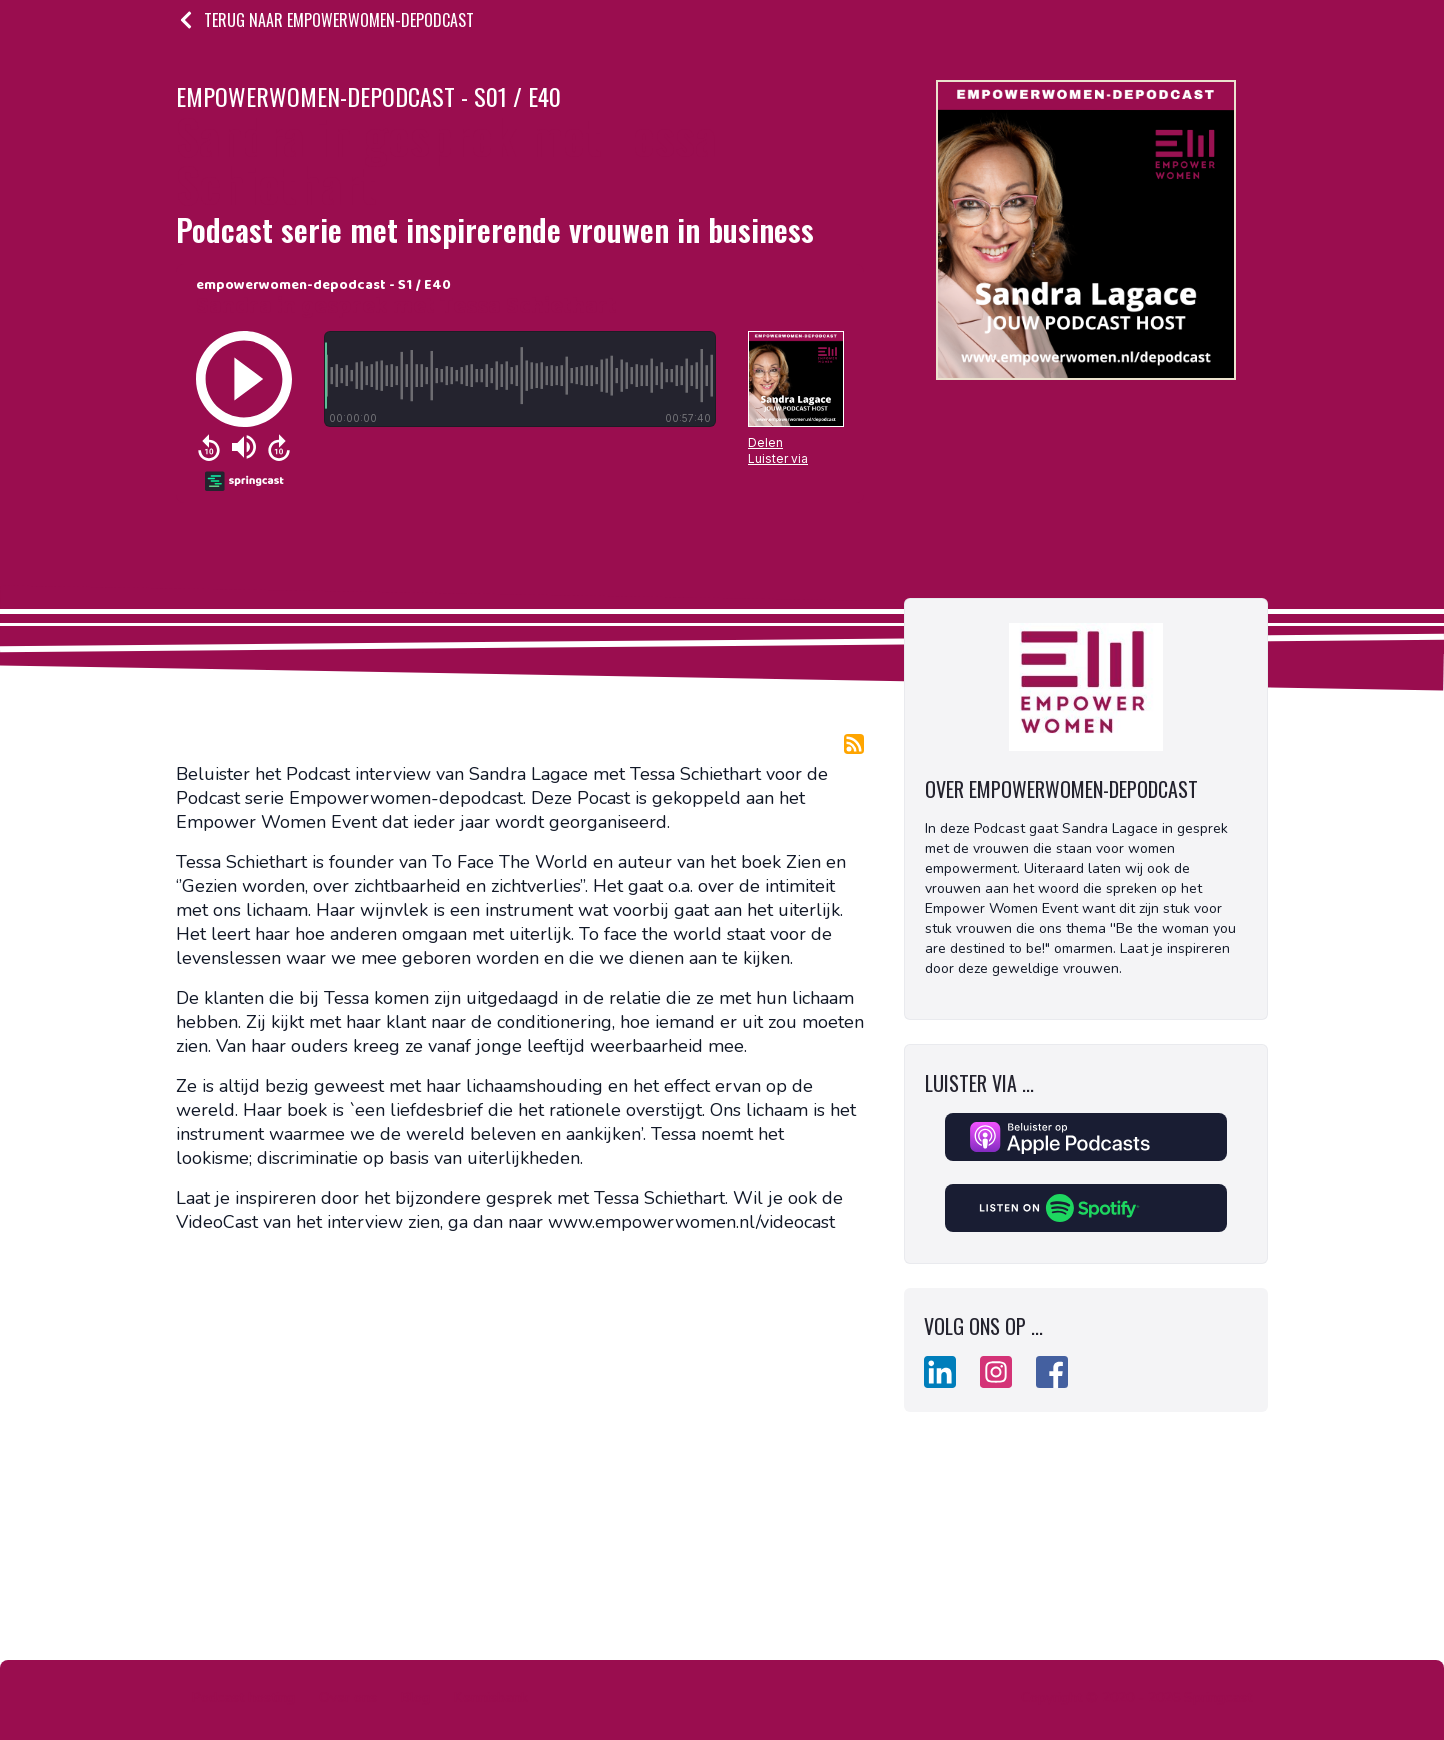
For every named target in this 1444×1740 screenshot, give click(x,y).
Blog (415, 1697)
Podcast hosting (243, 1697)
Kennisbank (491, 1697)
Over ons (348, 1697)
